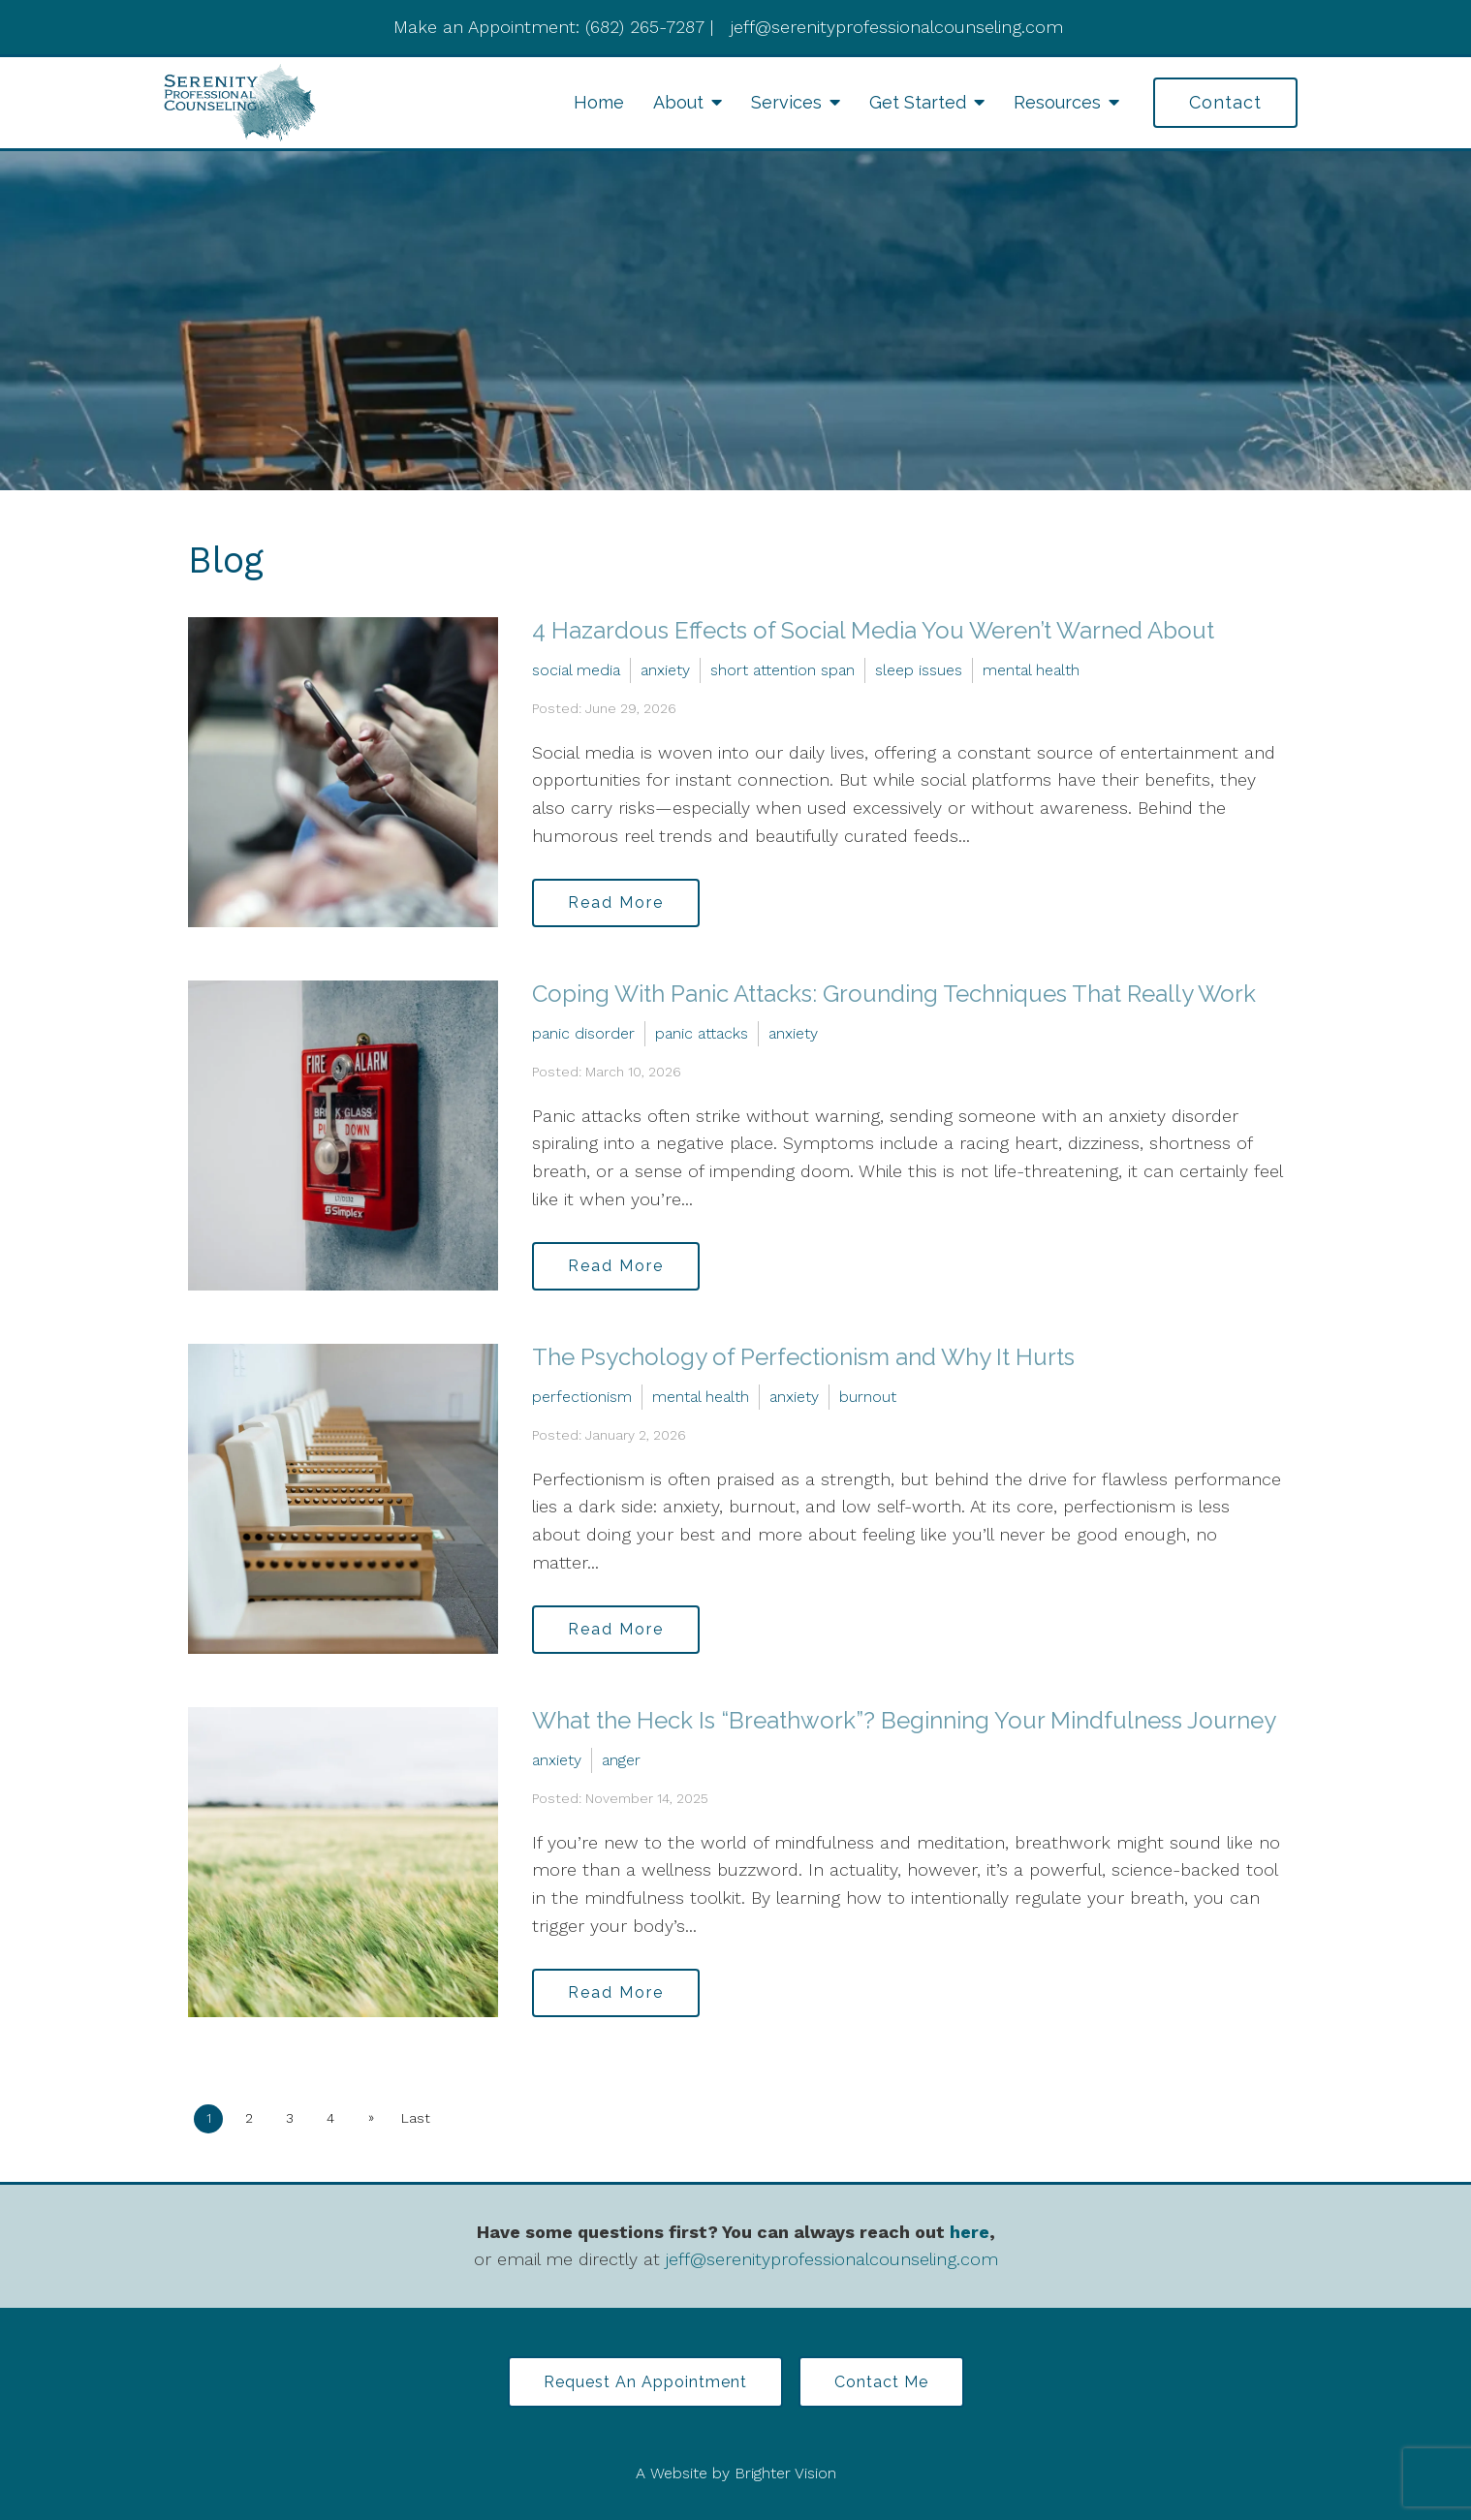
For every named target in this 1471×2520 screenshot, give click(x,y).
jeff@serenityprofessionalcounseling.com (832, 2259)
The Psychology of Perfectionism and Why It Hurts (803, 1357)
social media (576, 670)
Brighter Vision (785, 2473)
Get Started (917, 102)
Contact (1225, 102)
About (678, 102)
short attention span (782, 670)
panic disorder (583, 1033)
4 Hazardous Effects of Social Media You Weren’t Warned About (873, 630)
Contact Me (881, 2382)
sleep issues (918, 670)
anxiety (665, 670)
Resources (1057, 102)
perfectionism (582, 1396)
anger (621, 1760)
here (969, 2232)
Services (786, 102)
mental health (1031, 670)
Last (415, 2118)
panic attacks (701, 1033)
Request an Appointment (645, 2382)
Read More (616, 902)
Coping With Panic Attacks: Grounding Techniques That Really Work (894, 994)
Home (599, 102)
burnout (867, 1396)
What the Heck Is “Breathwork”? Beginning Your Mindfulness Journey (904, 1720)
